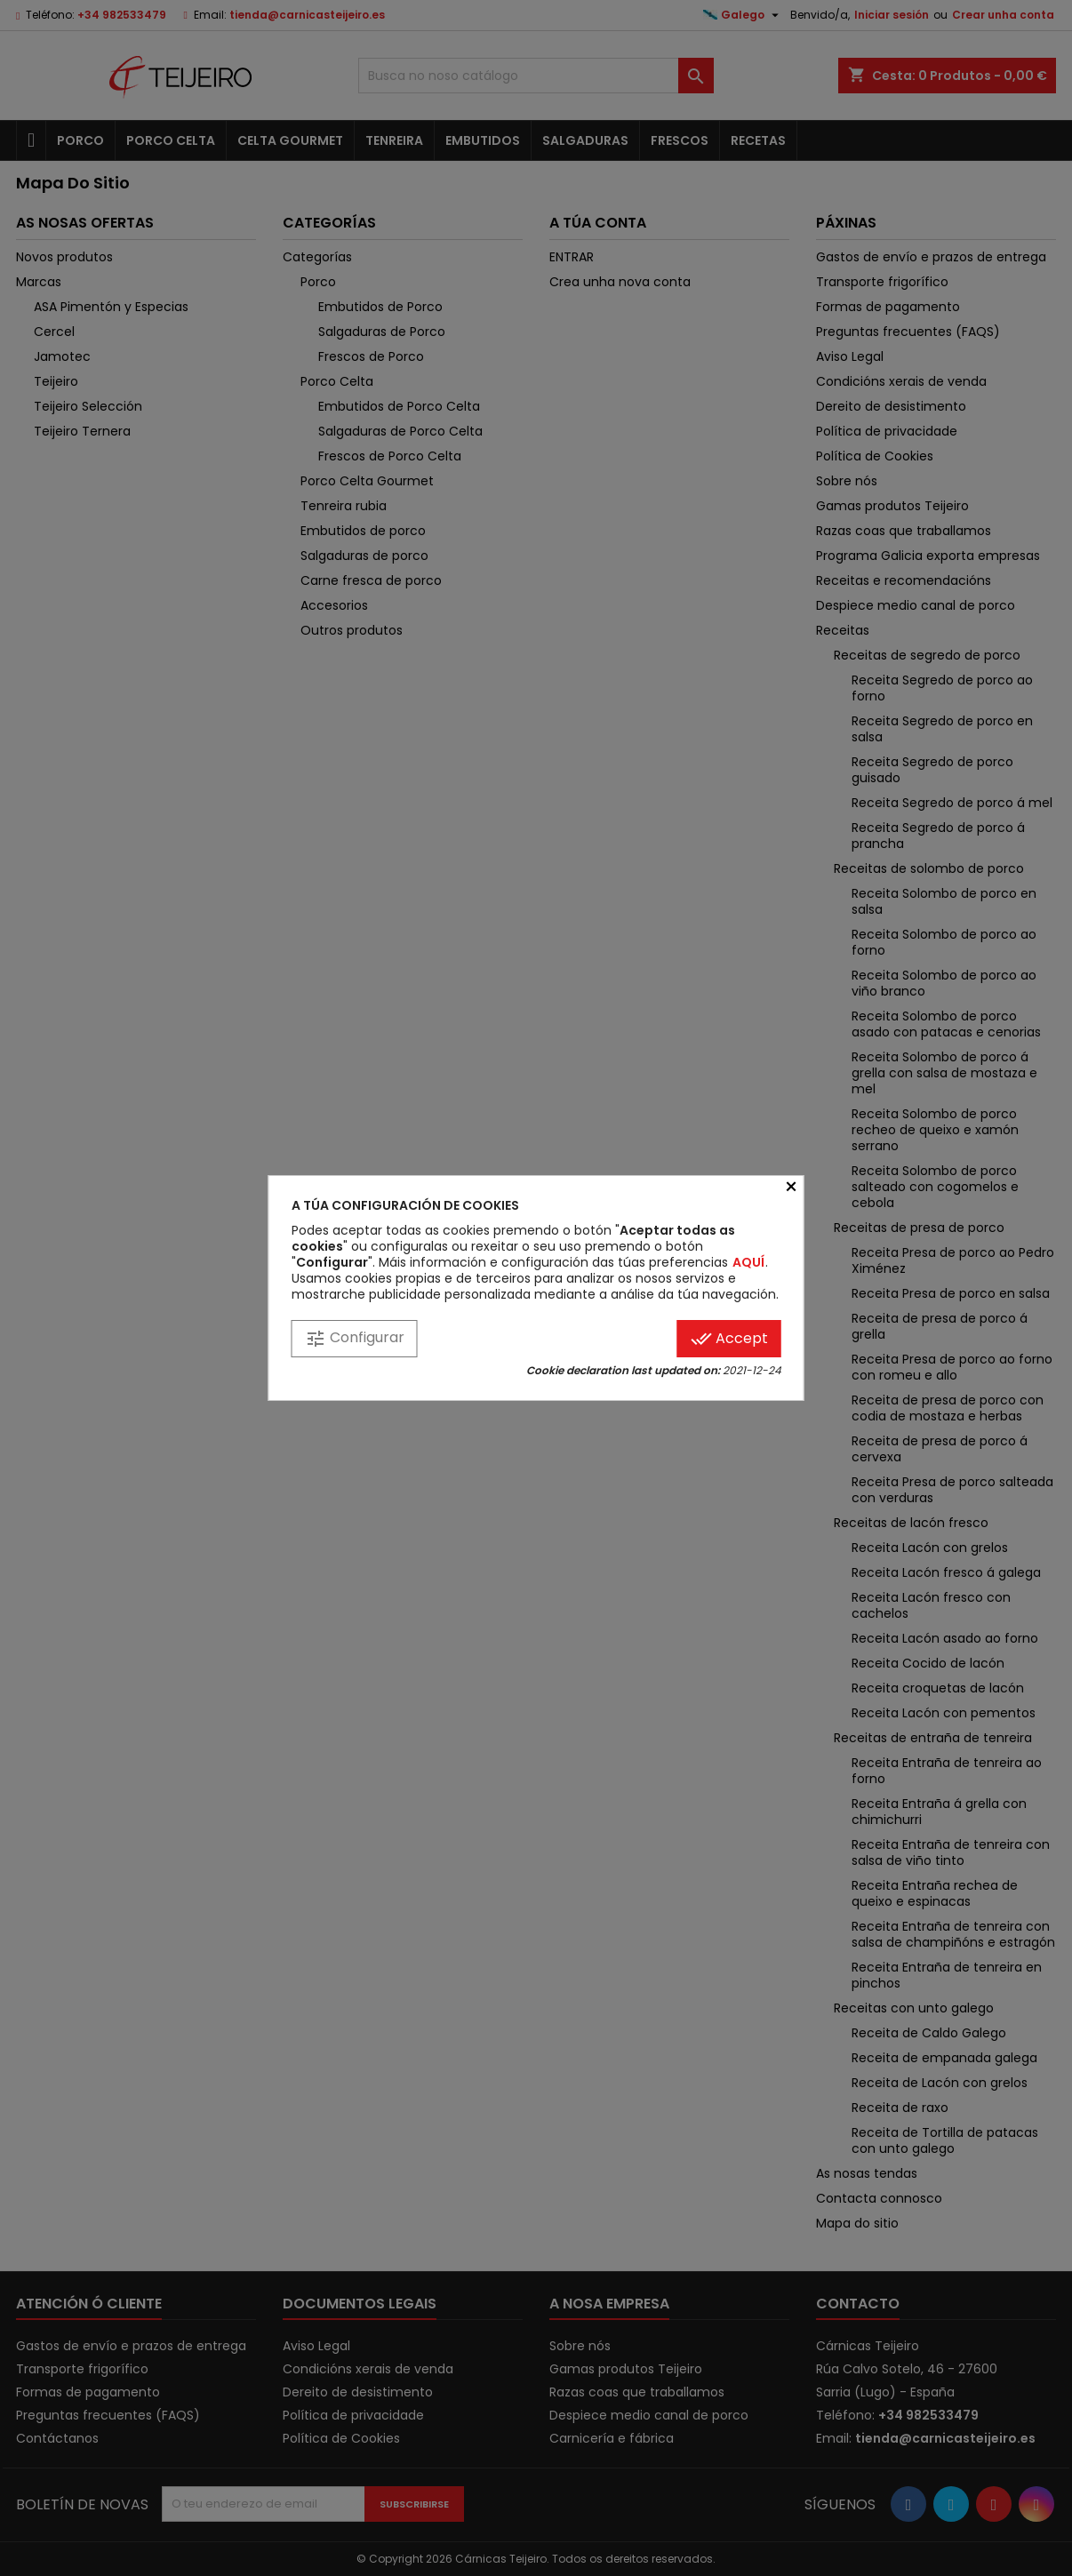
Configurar (354, 1338)
